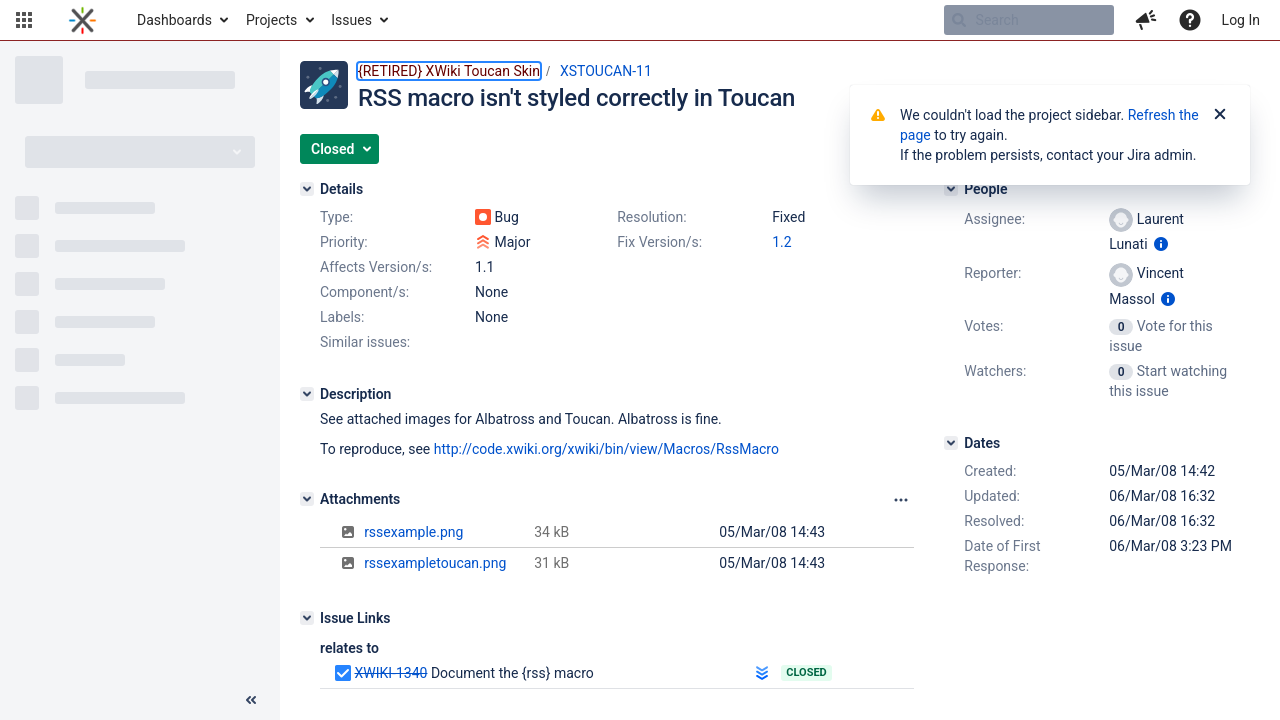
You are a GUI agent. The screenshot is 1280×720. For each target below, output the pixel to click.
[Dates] (951, 443)
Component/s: (364, 292)
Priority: (344, 242)
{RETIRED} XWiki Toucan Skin (449, 71)
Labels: (342, 317)
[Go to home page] (82, 20)
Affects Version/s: (376, 267)
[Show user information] (1161, 244)
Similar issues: (365, 342)
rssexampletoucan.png (435, 563)
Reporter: (992, 273)
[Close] (1220, 115)
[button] (24, 20)
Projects (271, 20)
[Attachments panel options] (901, 500)
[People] (951, 189)
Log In (1241, 20)
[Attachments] (307, 499)
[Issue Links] (307, 618)
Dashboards (174, 20)
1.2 (781, 242)
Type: (336, 217)
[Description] (307, 394)
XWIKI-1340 (390, 673)
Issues (351, 20)
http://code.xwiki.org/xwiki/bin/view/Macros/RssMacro (606, 449)
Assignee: (994, 219)
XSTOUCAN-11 (606, 71)
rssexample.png (413, 532)
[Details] (307, 189)
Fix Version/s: (659, 242)
